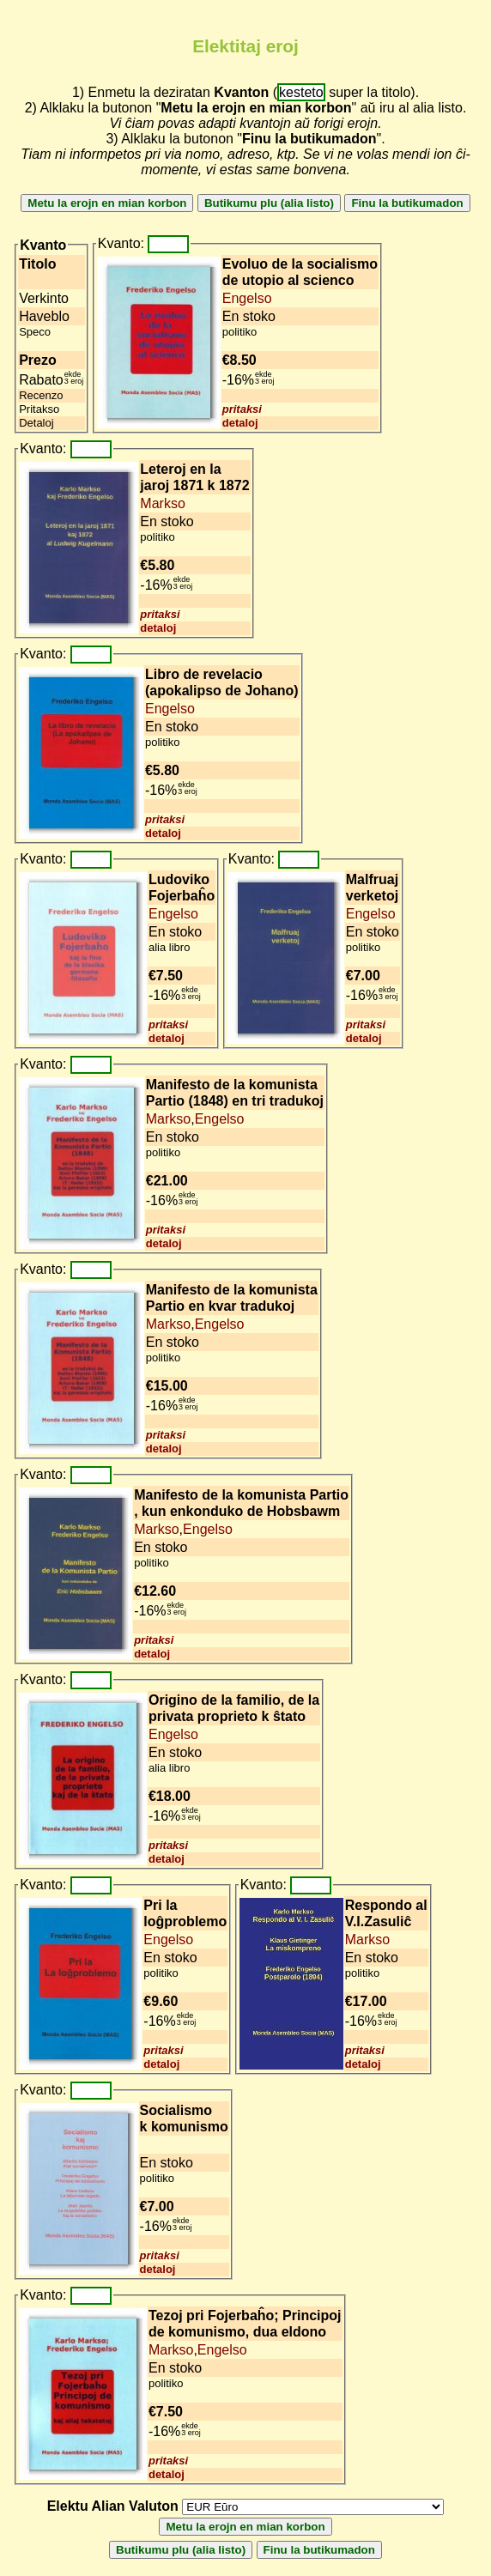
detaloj (240, 422)
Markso (162, 503)
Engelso (247, 298)
